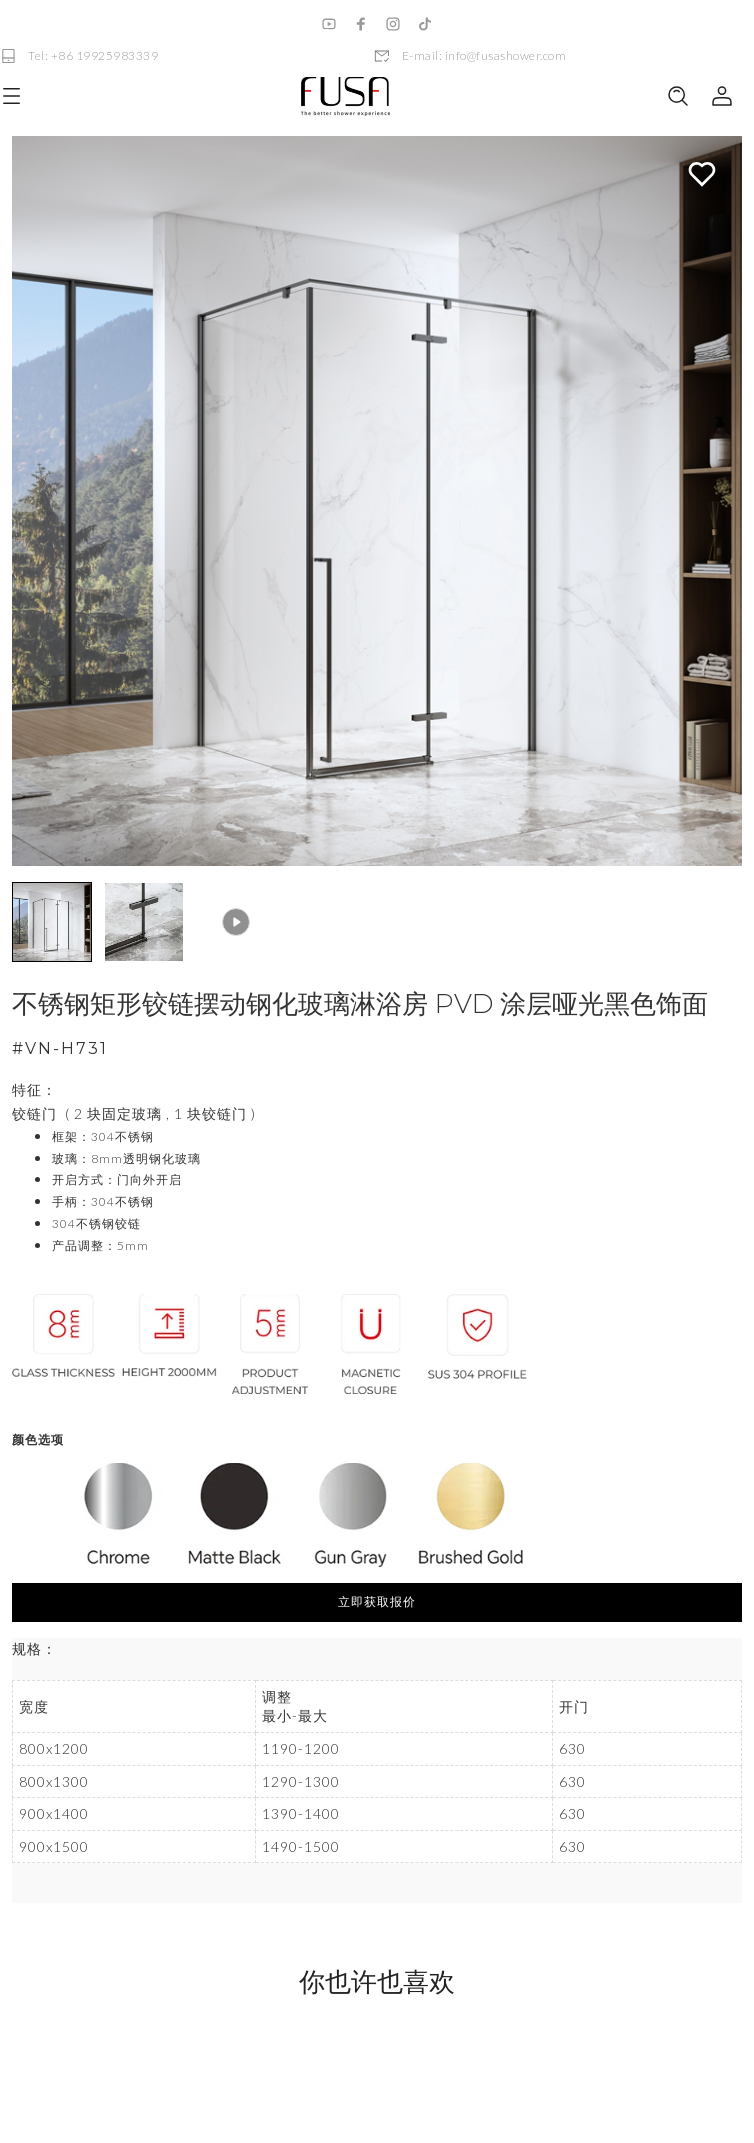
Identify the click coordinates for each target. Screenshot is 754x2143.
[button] (52, 922)
